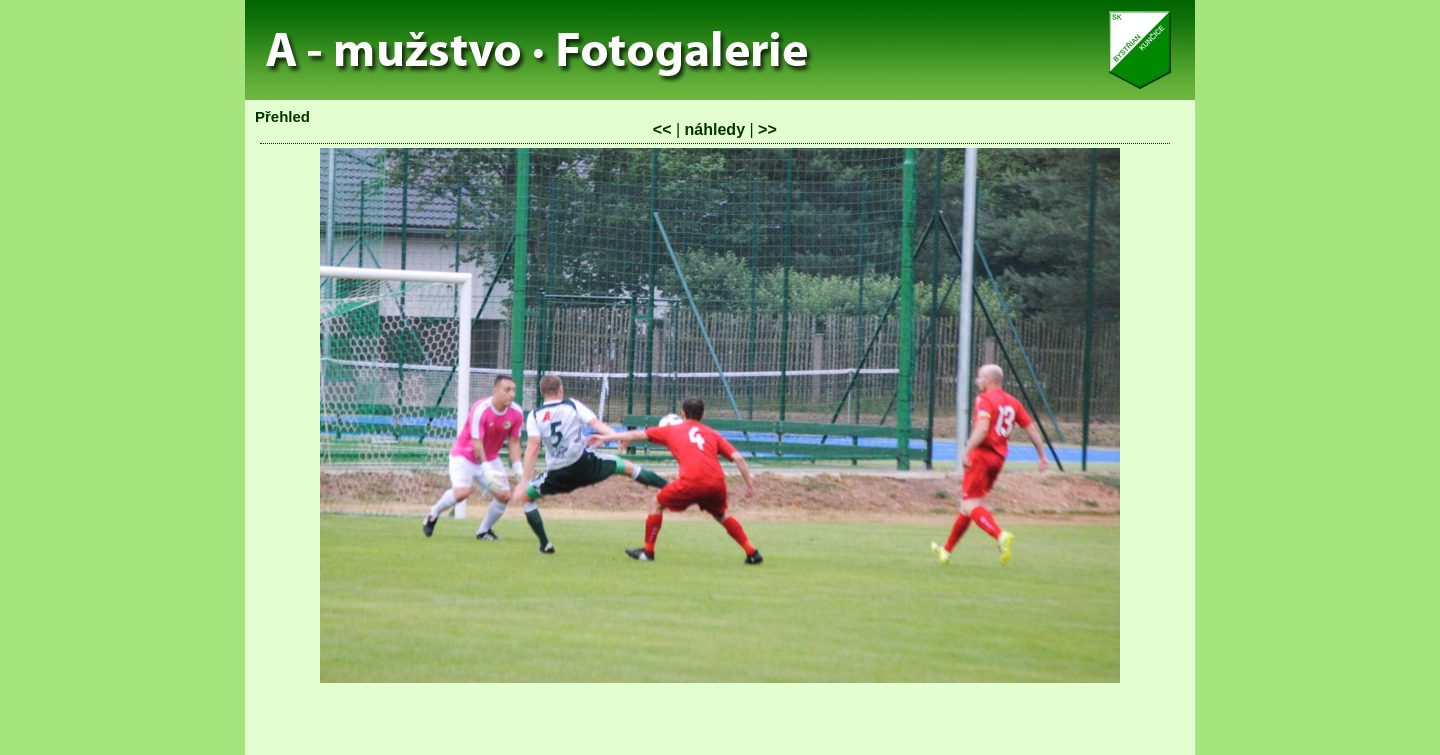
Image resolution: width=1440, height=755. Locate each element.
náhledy (715, 129)
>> (767, 129)
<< (662, 129)
